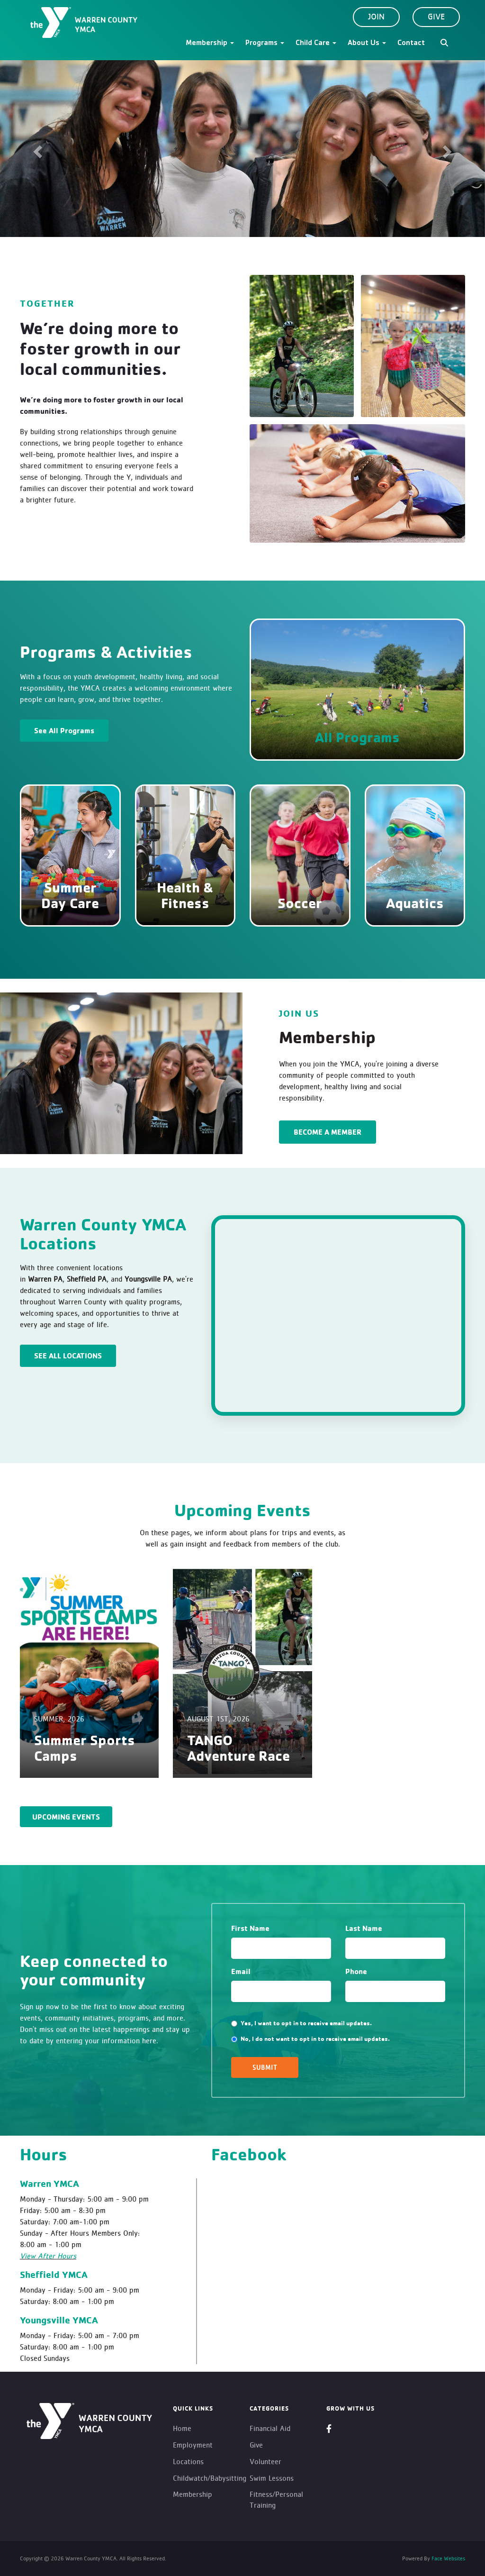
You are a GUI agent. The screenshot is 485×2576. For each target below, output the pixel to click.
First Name (250, 1928)
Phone (356, 1971)
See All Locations (68, 1355)
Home (182, 2428)
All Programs (357, 737)
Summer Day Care (70, 895)
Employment (193, 2444)
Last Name (363, 1928)
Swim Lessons (272, 2478)
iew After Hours (50, 2255)
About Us (367, 43)
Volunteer (265, 2461)
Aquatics (415, 903)
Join (376, 16)
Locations (188, 2461)
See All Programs (64, 730)
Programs (264, 43)
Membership (210, 43)
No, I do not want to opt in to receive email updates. (310, 2038)
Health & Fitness (185, 895)
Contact (411, 43)
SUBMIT (264, 2067)
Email (241, 1971)
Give (436, 16)
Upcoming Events (66, 1816)
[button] (36, 148)
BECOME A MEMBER (327, 1132)
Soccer (300, 903)
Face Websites (447, 2558)
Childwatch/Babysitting (209, 2478)
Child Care (316, 43)
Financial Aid (270, 2428)
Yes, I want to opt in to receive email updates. (301, 2023)
